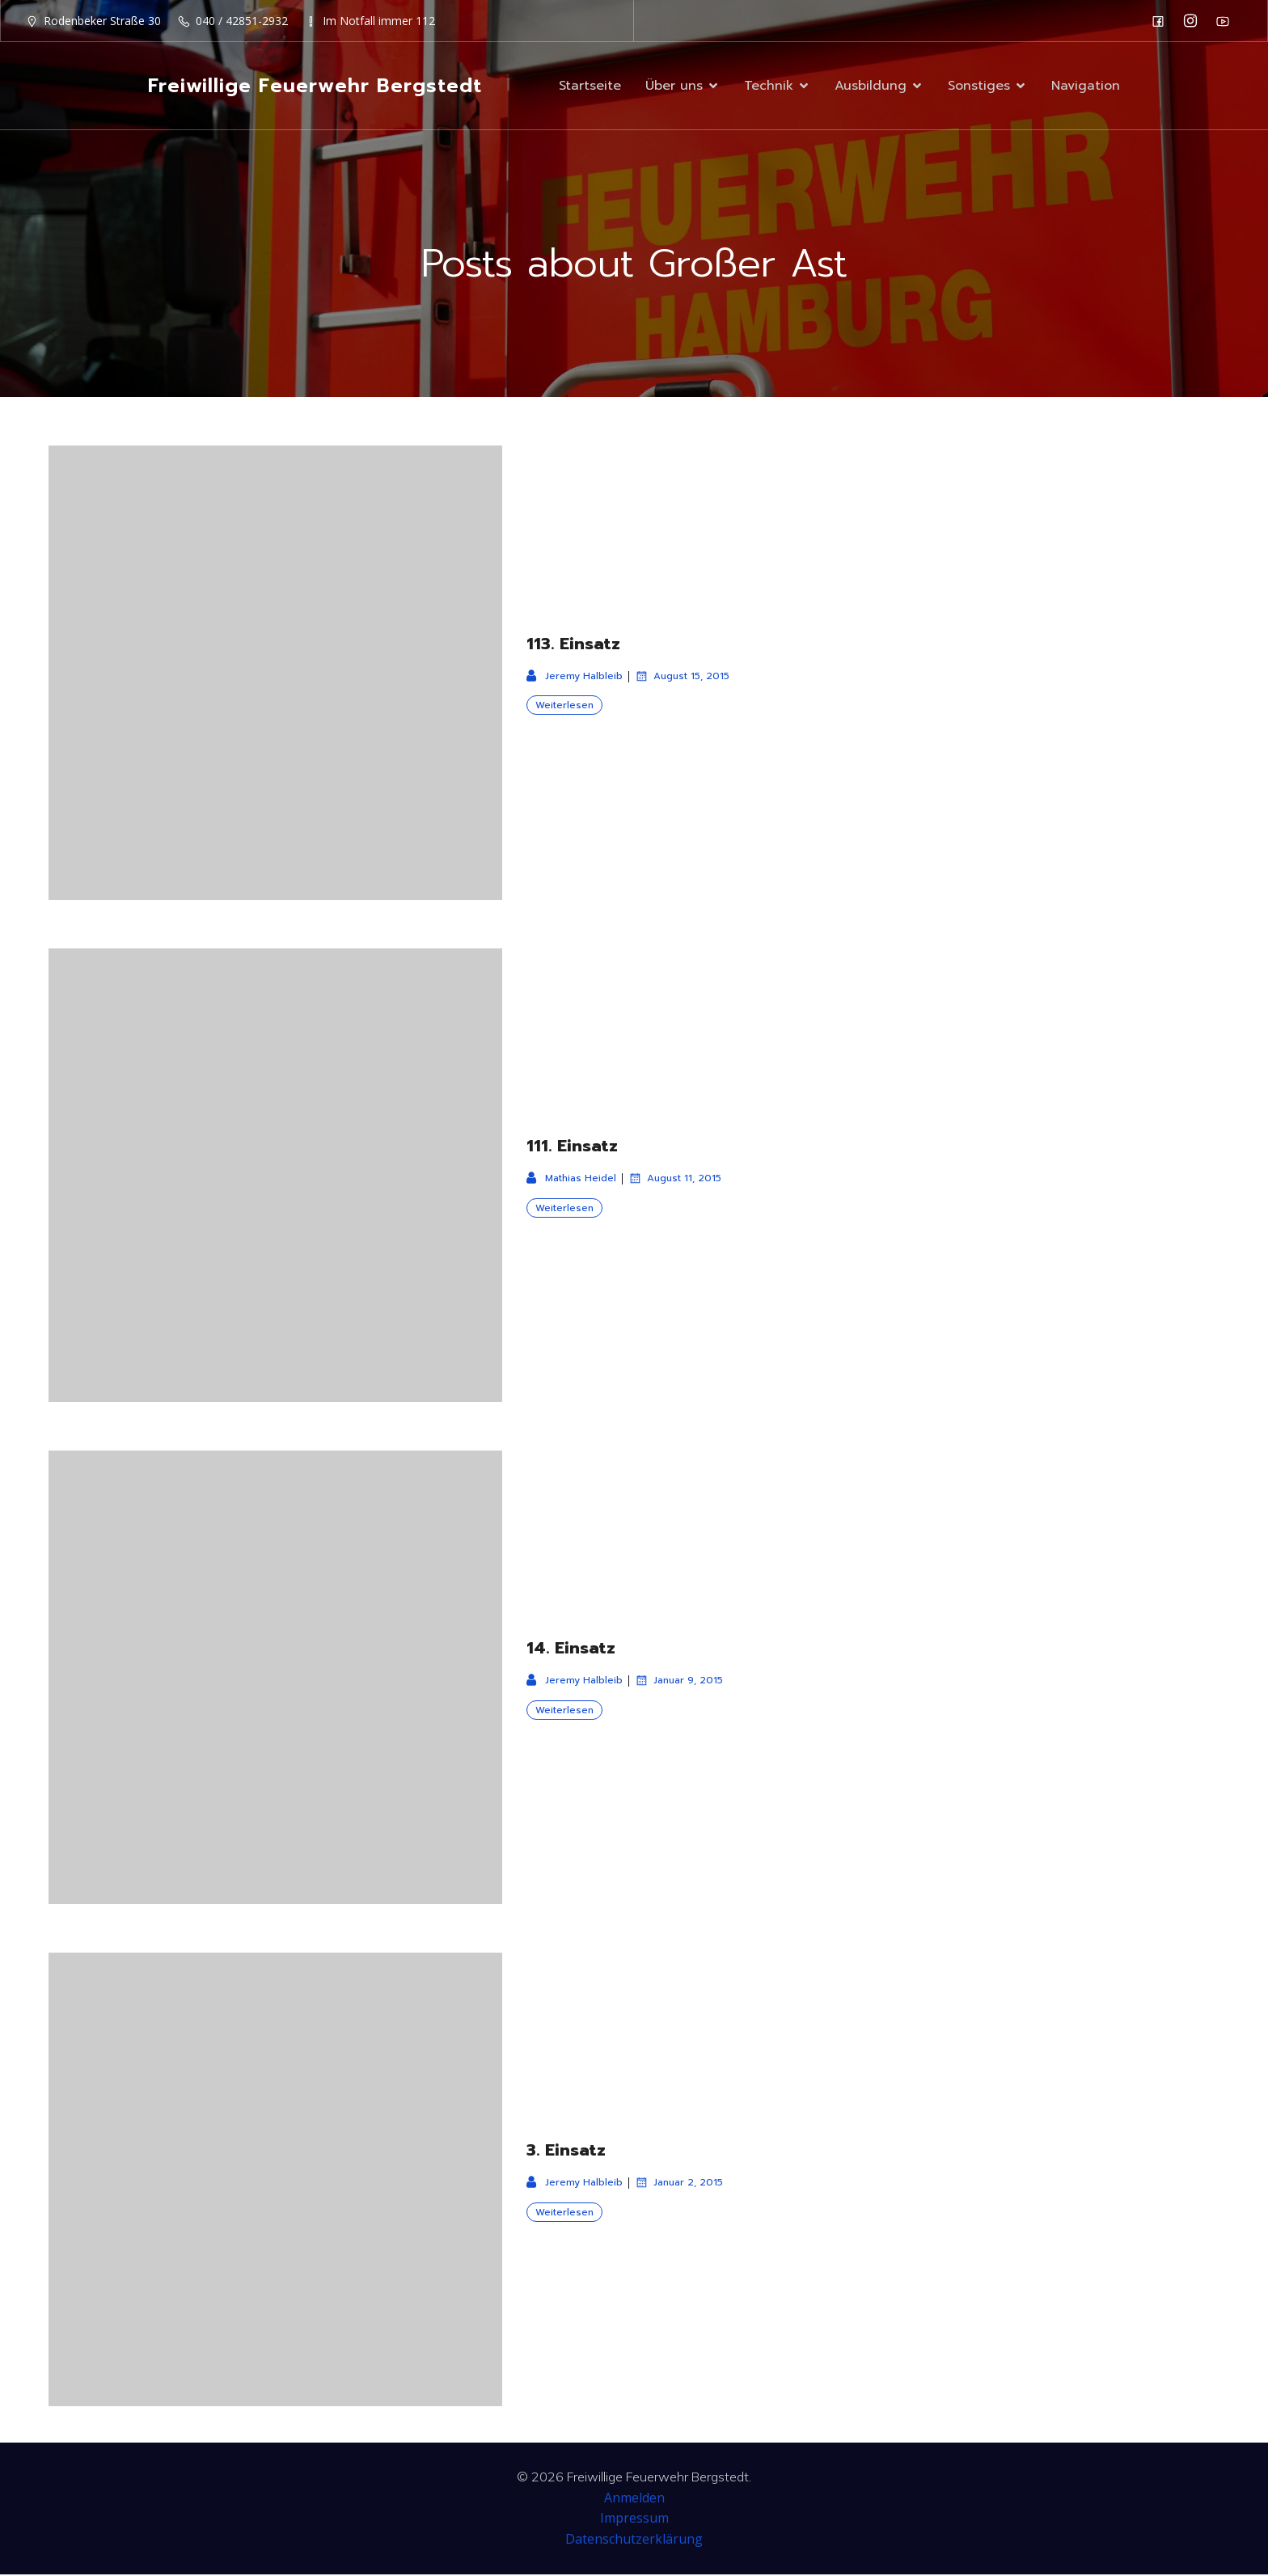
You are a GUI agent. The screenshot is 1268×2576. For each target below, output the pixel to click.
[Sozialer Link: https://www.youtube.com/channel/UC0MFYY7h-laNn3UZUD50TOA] (1227, 21)
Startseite (590, 86)
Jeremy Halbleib (574, 677)
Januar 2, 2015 (679, 2184)
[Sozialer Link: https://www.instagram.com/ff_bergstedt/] (1194, 21)
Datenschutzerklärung (634, 2540)
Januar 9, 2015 (679, 1681)
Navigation (1085, 86)
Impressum (634, 2519)
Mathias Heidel (571, 1179)
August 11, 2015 (674, 1179)
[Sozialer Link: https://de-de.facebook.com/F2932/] (1162, 21)
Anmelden (634, 2499)
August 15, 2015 (682, 677)
